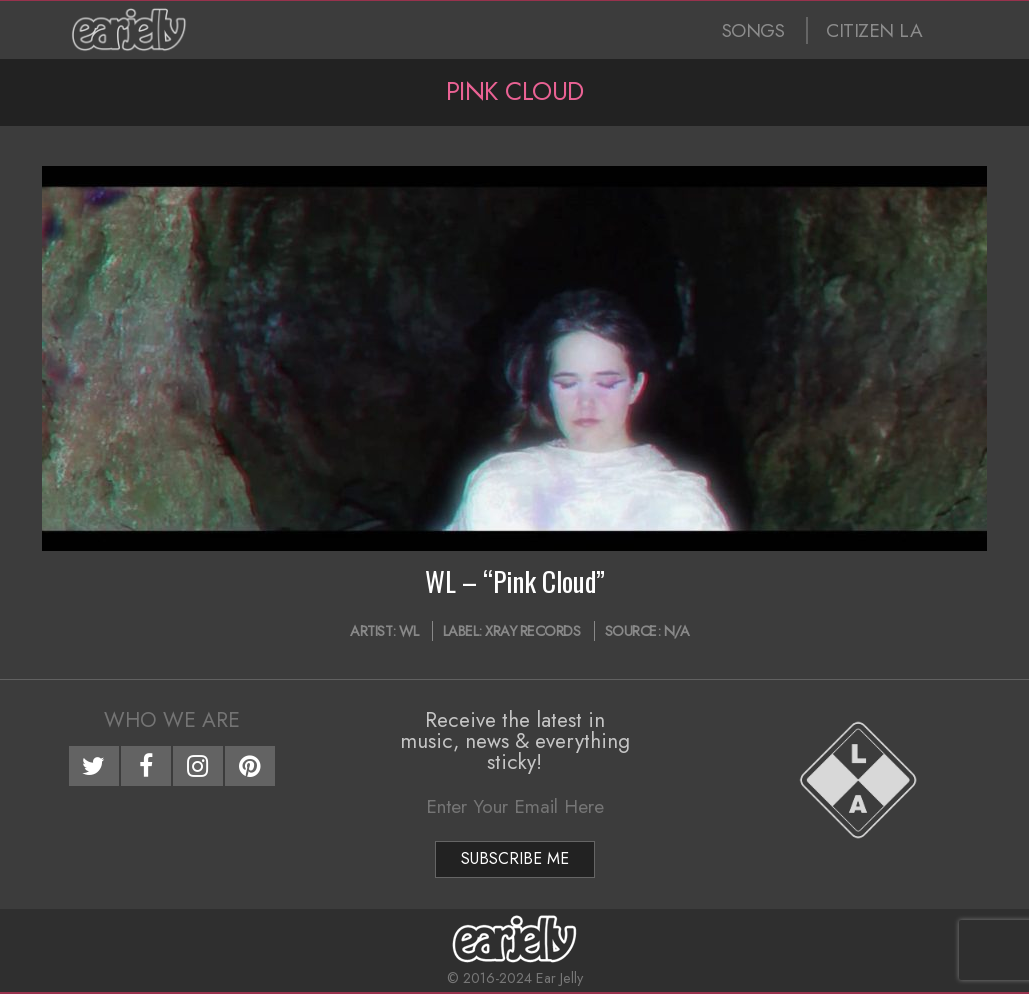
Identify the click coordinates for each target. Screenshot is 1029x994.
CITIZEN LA (874, 30)
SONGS (753, 30)
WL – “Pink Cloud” (515, 581)
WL (408, 631)
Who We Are (172, 720)
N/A (677, 631)
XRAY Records (532, 631)
